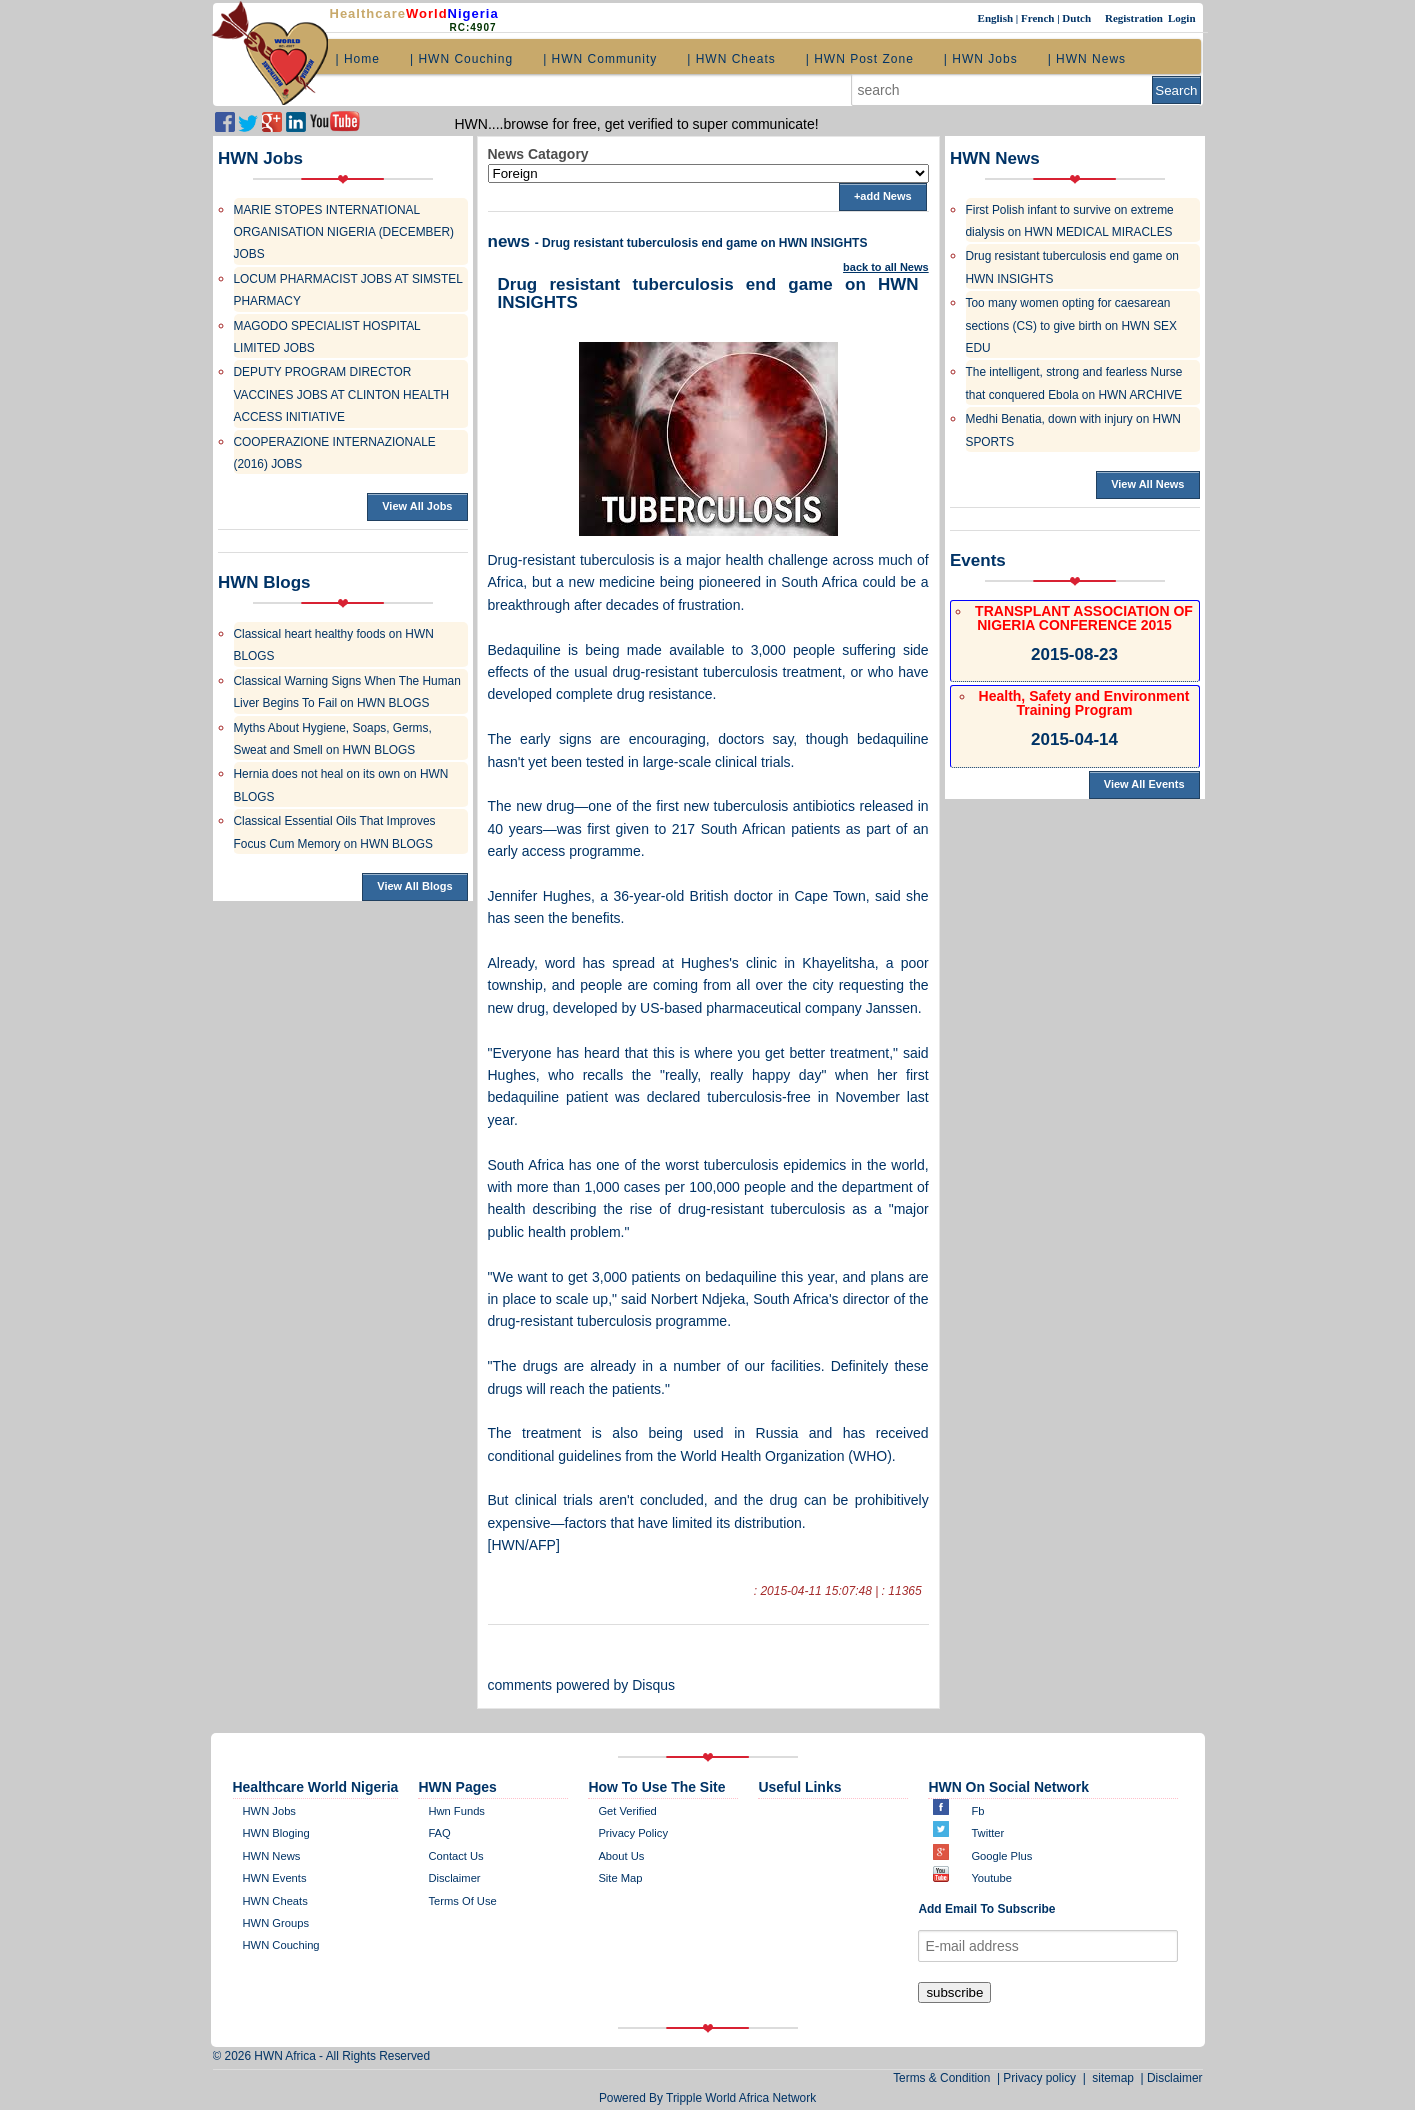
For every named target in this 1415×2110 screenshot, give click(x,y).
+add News (883, 196)
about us (621, 1856)
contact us (455, 1856)
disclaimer (454, 1878)
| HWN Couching (461, 59)
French (1039, 18)
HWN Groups (276, 1923)
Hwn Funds (456, 1811)
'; (708, 173)
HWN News (272, 1856)
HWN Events (275, 1878)
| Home (358, 59)
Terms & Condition (945, 2078)
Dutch (1077, 18)
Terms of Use (462, 1901)
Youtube (991, 1878)
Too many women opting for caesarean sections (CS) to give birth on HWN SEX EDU (1071, 325)
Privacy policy (633, 1833)
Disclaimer (1175, 2078)
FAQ (439, 1833)
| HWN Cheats (731, 59)
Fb (977, 1811)
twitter (987, 1833)
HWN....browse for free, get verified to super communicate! (637, 124)
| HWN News (1087, 59)
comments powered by (582, 1685)
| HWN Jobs (981, 59)
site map (620, 1878)
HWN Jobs (269, 1811)
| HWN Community (600, 59)
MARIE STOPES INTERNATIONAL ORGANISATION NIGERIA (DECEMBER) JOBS (344, 232)
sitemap (1113, 2078)
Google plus (1001, 1856)
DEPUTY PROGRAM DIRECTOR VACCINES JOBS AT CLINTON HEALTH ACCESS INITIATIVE (342, 394)
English (997, 18)
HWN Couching (281, 1945)
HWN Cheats (275, 1901)
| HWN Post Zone (860, 59)
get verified (627, 1811)
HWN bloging (276, 1833)
